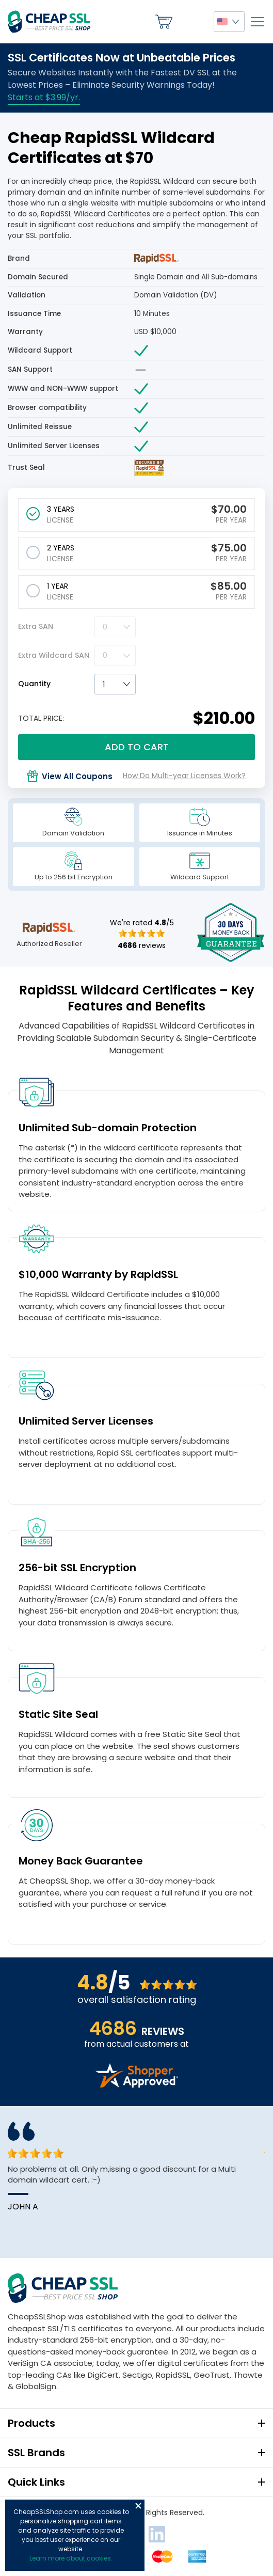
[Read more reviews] (136, 2084)
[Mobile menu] (257, 21)
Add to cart (137, 746)
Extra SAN (35, 626)
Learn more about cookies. (71, 2558)
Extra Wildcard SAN (53, 655)
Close (138, 2505)
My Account (193, 21)
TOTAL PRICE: (41, 718)
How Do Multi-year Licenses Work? (184, 775)
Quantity (34, 683)
